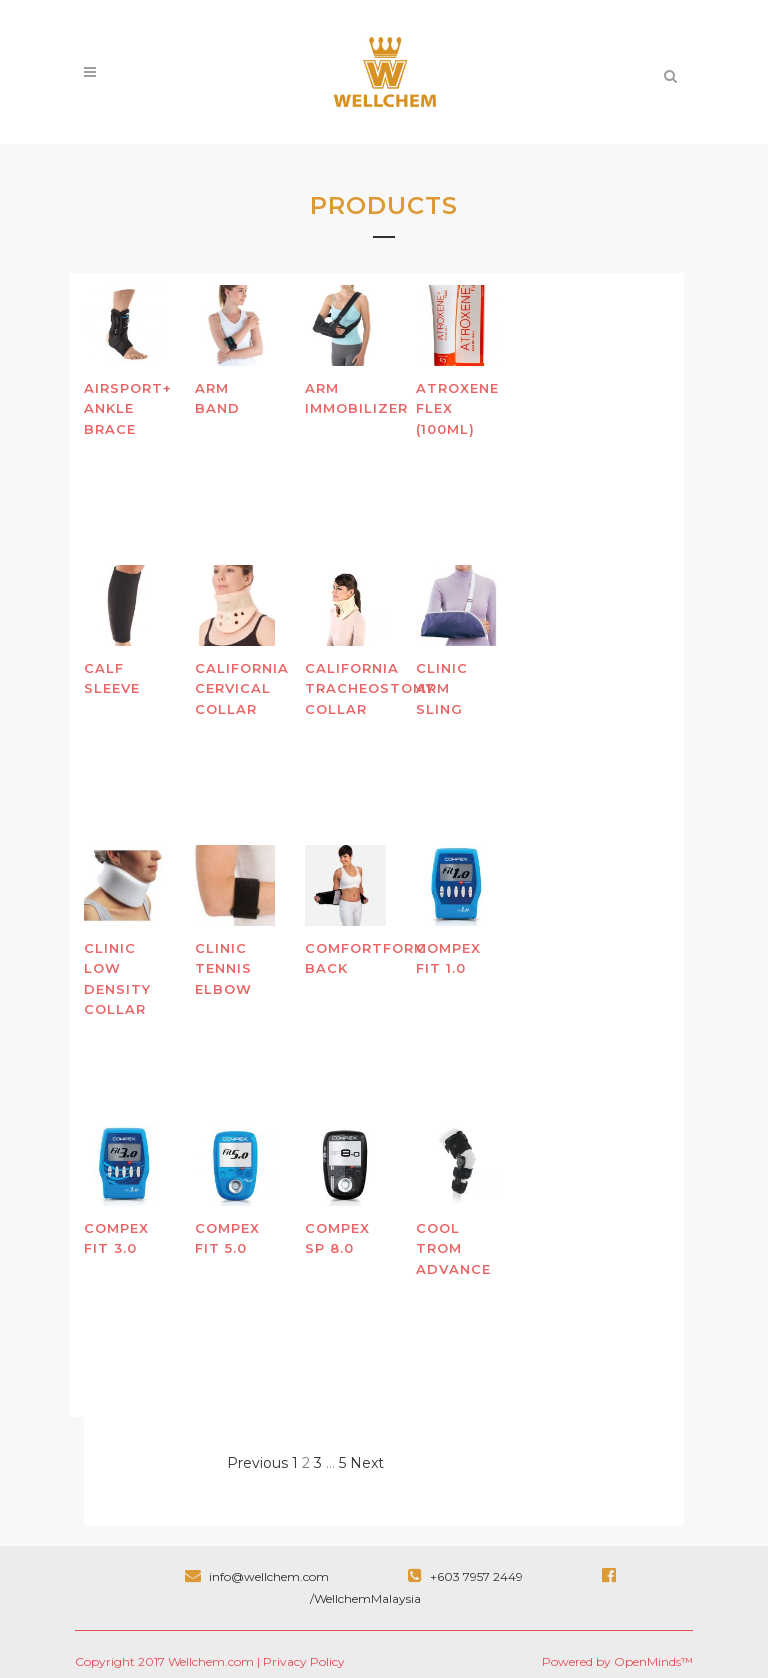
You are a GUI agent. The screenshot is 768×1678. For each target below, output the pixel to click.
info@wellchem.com (258, 1576)
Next (367, 1463)
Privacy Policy (304, 1661)
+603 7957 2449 (467, 1576)
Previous (257, 1463)
